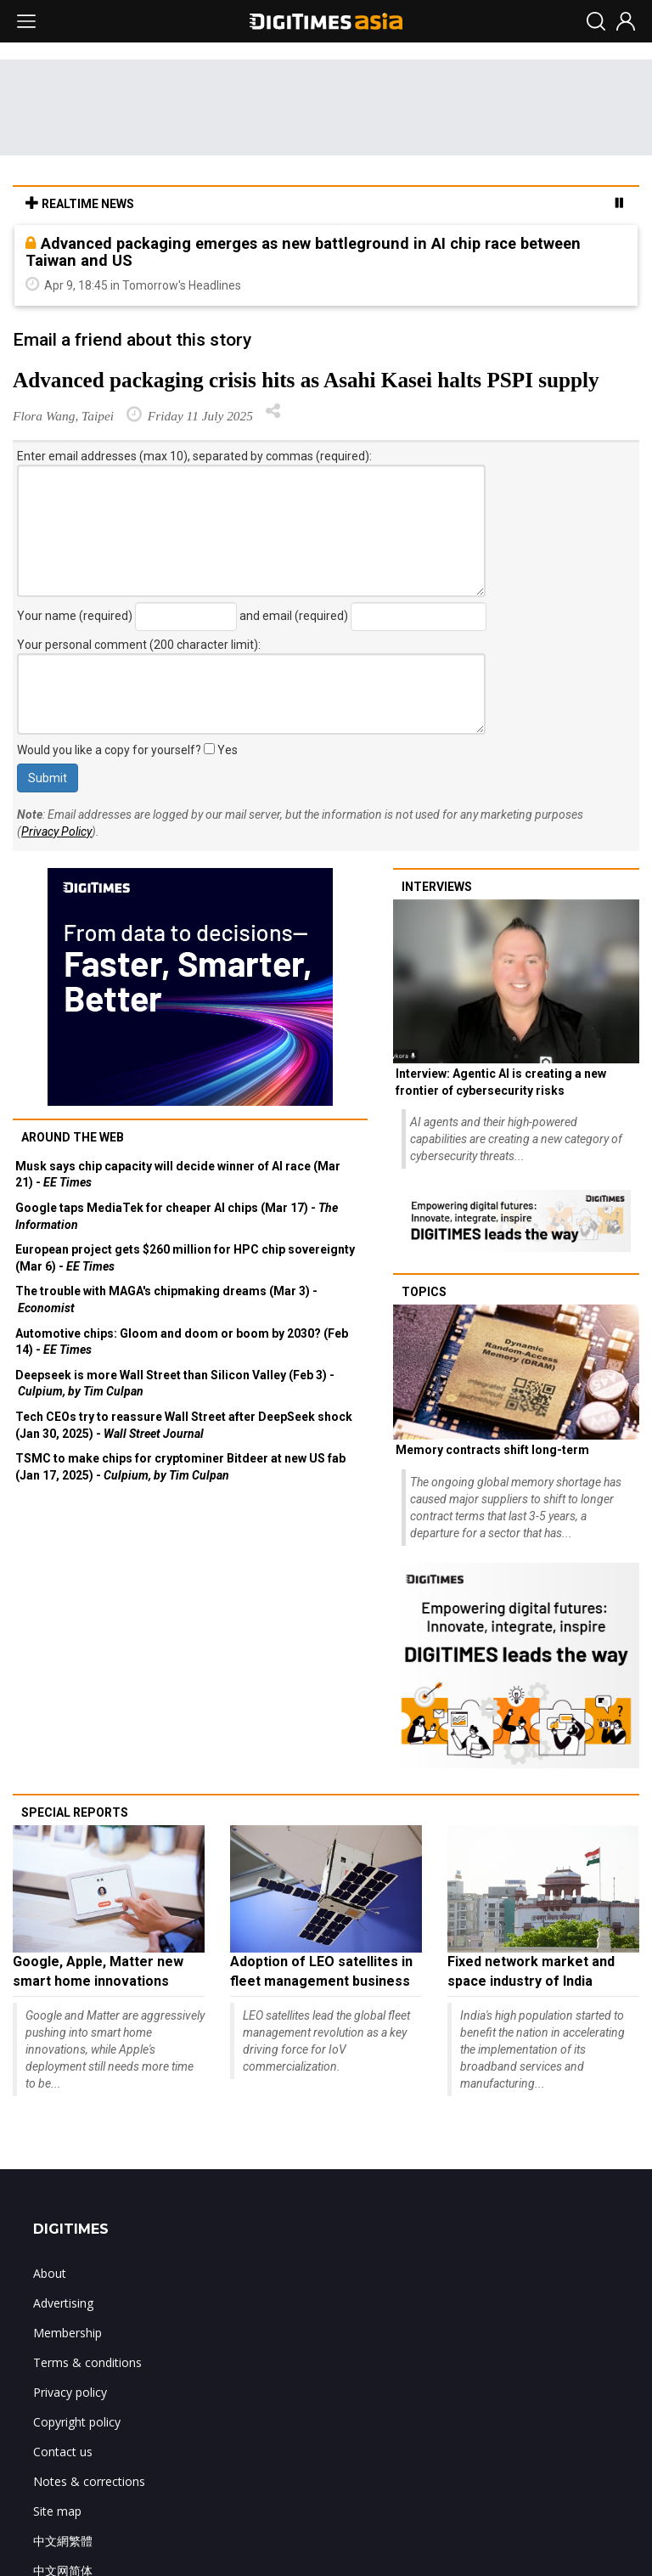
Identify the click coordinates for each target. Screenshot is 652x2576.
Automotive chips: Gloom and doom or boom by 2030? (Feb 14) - (181, 1342)
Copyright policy (77, 2422)
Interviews (437, 886)
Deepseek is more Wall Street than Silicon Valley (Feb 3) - (174, 1383)
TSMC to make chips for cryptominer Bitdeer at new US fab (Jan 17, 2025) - (180, 1466)
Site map (57, 2511)
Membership (67, 2333)
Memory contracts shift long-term (492, 1450)
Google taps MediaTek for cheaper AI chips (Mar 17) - (176, 1216)
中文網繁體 (63, 2541)
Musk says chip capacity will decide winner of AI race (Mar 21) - (177, 1174)
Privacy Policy (56, 831)
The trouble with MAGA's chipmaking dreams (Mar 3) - (166, 1299)
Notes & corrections (89, 2481)
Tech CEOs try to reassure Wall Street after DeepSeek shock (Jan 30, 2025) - (183, 1425)
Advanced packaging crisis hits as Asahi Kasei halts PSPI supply (306, 380)
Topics (424, 1292)
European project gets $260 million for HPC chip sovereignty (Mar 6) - (185, 1258)
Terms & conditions (87, 2362)
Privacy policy (70, 2392)
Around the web (72, 1137)
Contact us (63, 2452)
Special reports (74, 1812)
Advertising (63, 2303)
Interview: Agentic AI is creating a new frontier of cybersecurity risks (501, 1082)
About (49, 2273)
